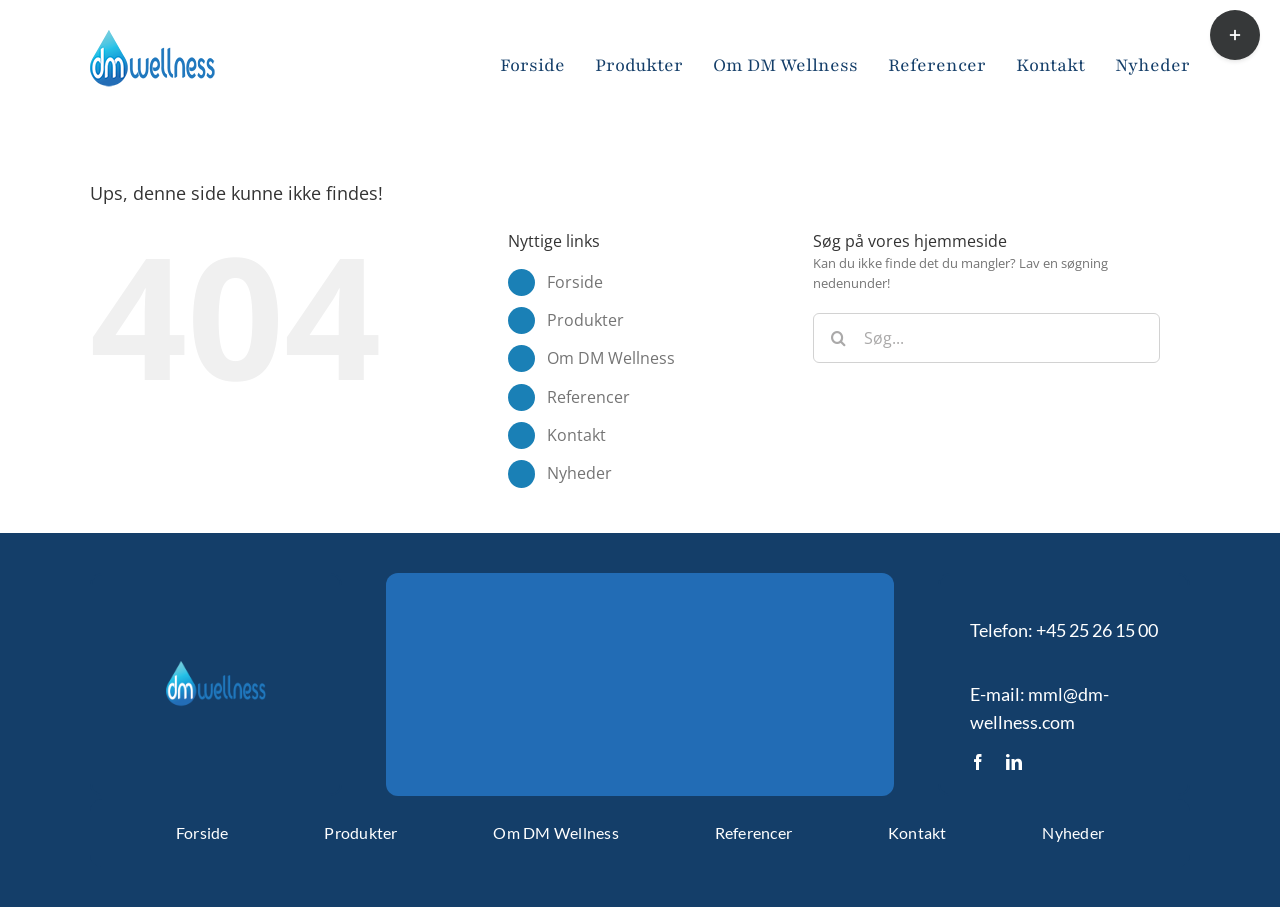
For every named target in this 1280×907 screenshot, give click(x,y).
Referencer (588, 397)
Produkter (585, 320)
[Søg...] (986, 338)
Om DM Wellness (611, 358)
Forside (575, 282)
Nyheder (579, 473)
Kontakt (576, 435)
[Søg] (838, 338)
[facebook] (978, 762)
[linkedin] (1014, 762)
